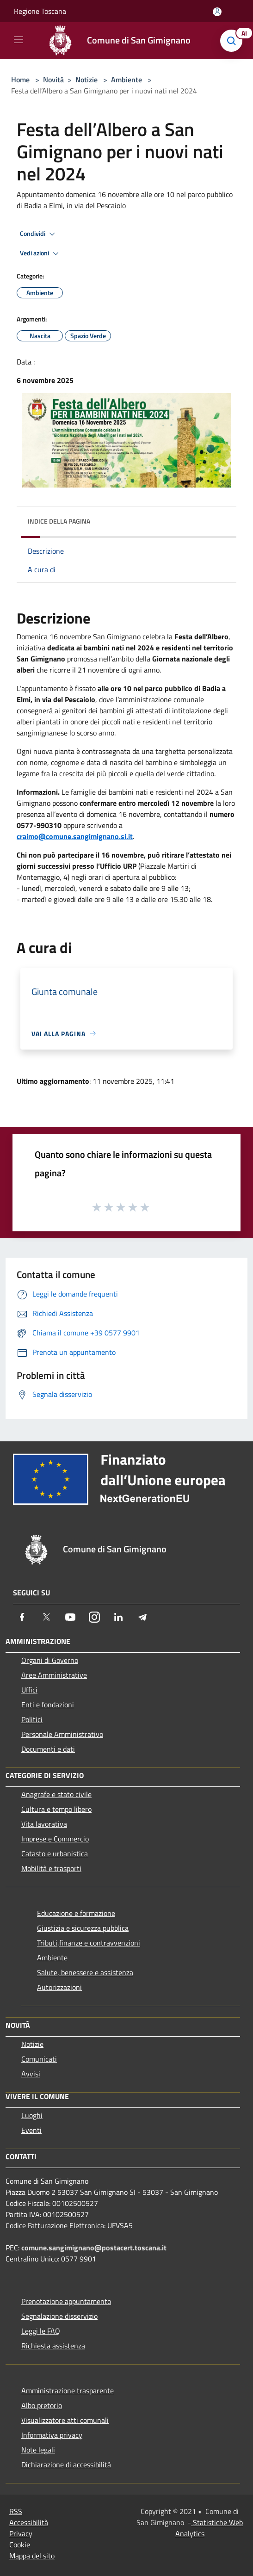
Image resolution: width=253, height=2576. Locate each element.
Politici (32, 1719)
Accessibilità (28, 2522)
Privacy (20, 2533)
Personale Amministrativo (62, 1734)
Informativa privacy (51, 2434)
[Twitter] (46, 1617)
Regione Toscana (40, 11)
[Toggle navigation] (18, 39)
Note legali (38, 2449)
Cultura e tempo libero (56, 1809)
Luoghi (32, 2115)
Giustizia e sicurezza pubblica (83, 1928)
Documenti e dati (48, 1748)
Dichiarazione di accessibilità (66, 2464)
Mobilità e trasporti (51, 1868)
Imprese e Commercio (55, 1838)
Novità (53, 79)
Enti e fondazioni (47, 1704)
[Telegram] (142, 1617)
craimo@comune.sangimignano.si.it (75, 836)
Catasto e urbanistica (54, 1853)
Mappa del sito (32, 2555)
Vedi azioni (41, 253)
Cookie (19, 2544)
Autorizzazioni (59, 1987)
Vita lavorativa (44, 1823)
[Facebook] (22, 1617)
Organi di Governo (49, 1660)
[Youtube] (70, 1617)
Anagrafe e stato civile (56, 1794)
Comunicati (39, 2058)
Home (20, 79)
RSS (15, 2511)
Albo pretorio (41, 2405)
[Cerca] (233, 40)
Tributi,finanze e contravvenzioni (88, 1942)
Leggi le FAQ (40, 2330)
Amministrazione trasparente (67, 2390)
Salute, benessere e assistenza (85, 1972)
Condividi (39, 234)
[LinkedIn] (118, 1617)
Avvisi (30, 2073)
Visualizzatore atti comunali (65, 2420)
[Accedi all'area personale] (217, 12)
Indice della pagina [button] (59, 521)
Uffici (29, 1689)
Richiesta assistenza (53, 2345)
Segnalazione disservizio (59, 2316)
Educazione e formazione (76, 1913)
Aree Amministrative (54, 1674)
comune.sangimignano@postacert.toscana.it (94, 2247)
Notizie (86, 79)
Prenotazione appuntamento (66, 2301)
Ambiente (126, 79)
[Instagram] (94, 1617)
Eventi (31, 2130)
